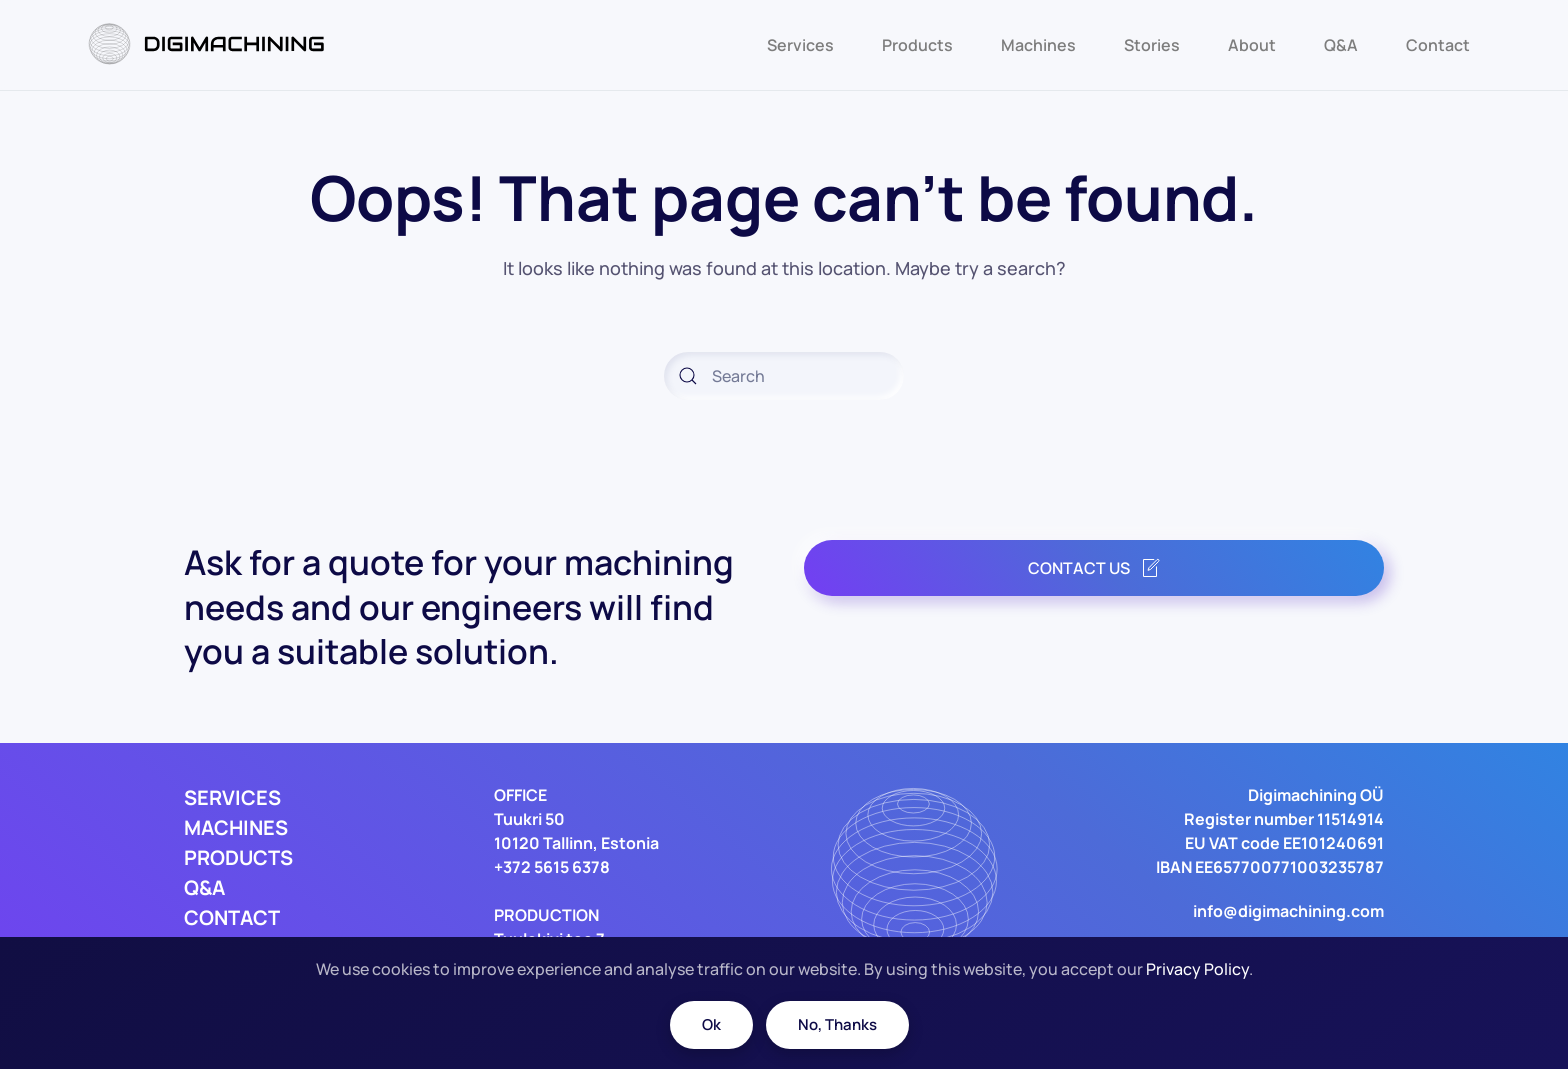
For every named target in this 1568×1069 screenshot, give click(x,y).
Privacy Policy (1197, 969)
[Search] (784, 376)
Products (917, 45)
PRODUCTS (238, 857)
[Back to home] (209, 45)
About (1252, 45)
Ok (711, 1024)
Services (800, 45)
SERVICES (232, 797)
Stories (1152, 45)
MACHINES (236, 827)
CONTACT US (1094, 568)
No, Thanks (837, 1024)
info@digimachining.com (1288, 911)
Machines (1038, 45)
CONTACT (232, 917)
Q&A (1341, 45)
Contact (1438, 45)
